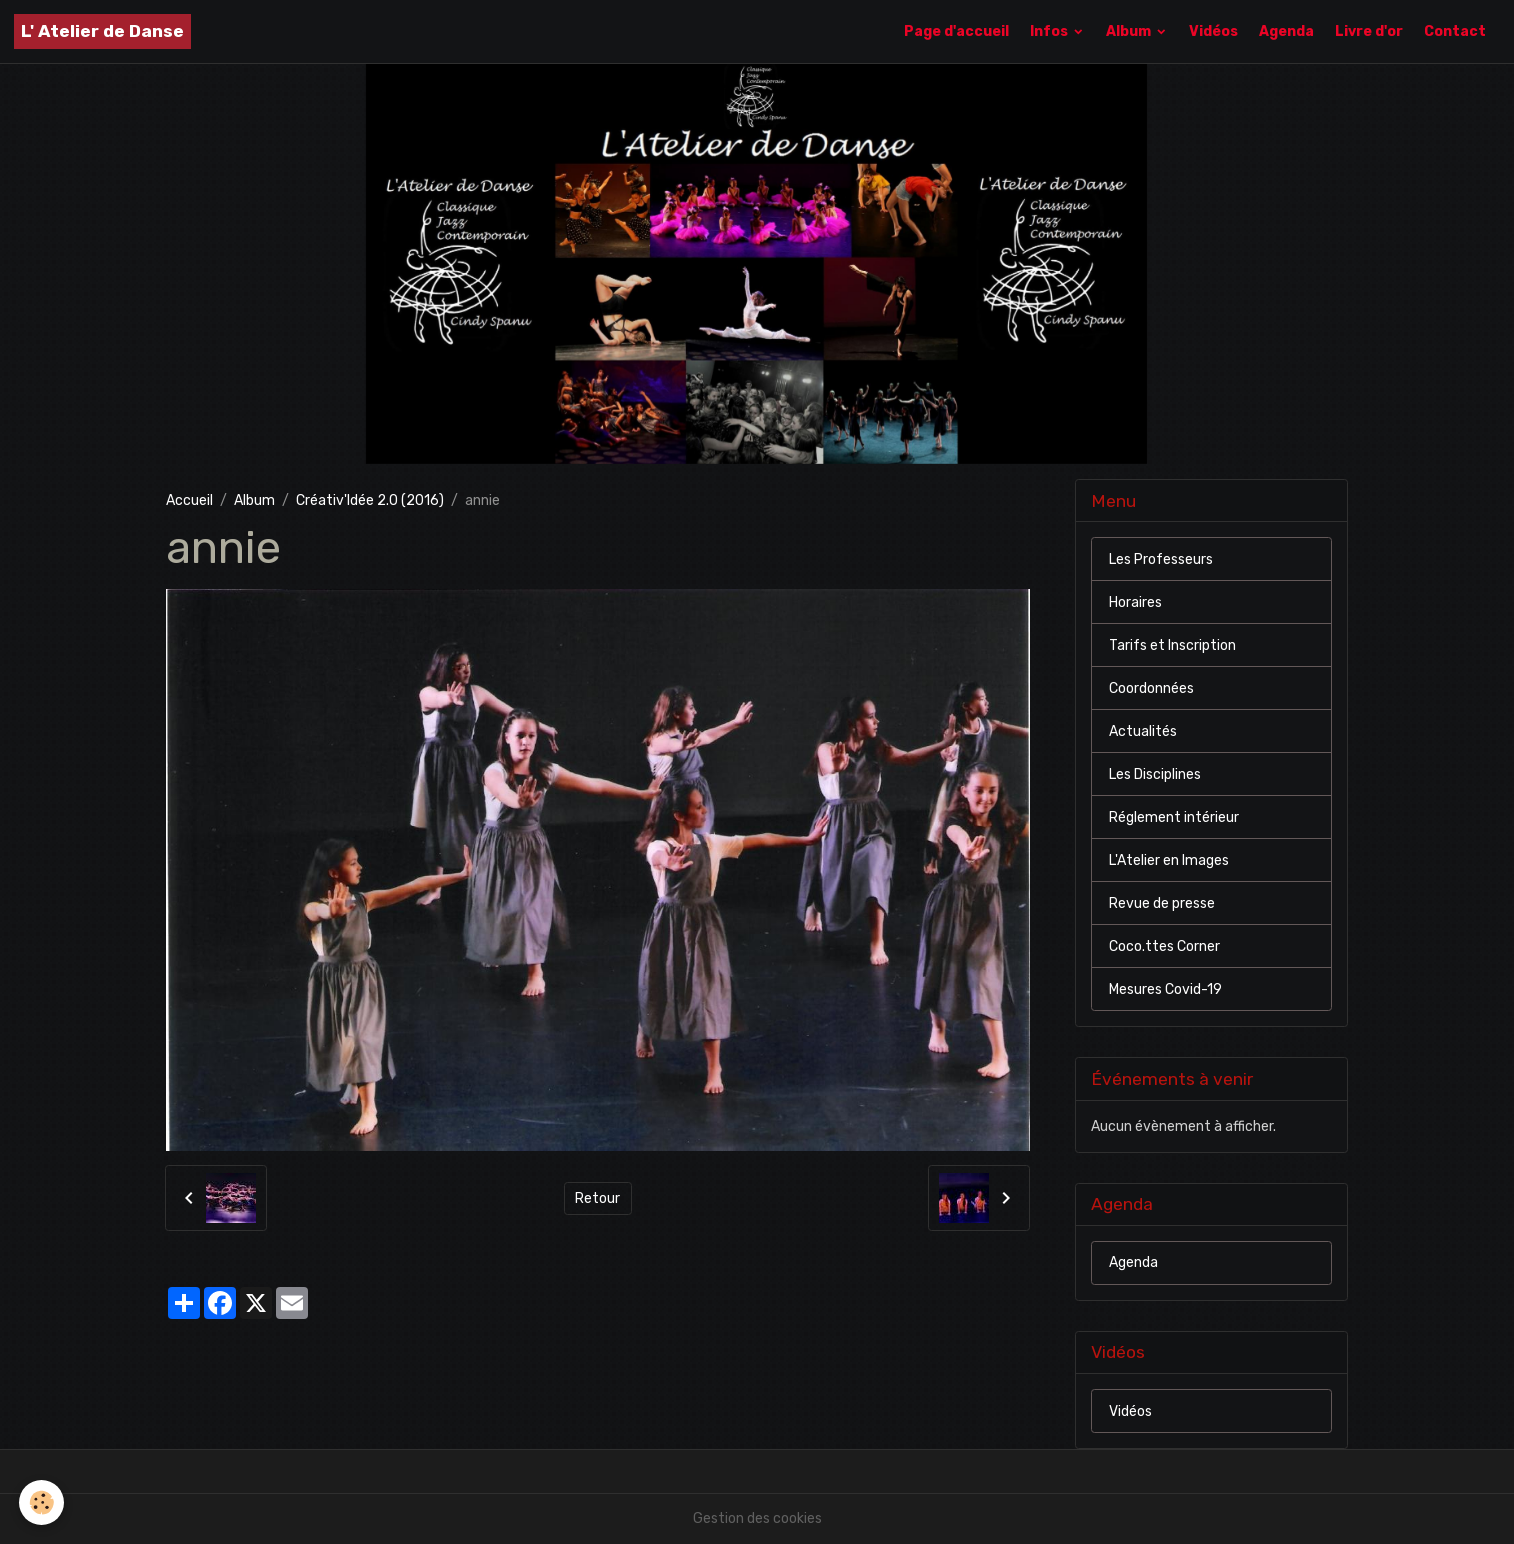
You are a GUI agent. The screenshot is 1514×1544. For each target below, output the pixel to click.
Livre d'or (1369, 31)
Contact (1455, 31)
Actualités (1143, 731)
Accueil (189, 500)
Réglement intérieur (1174, 817)
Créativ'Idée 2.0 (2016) (370, 500)
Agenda (1286, 31)
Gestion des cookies (757, 1518)
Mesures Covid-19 (1165, 989)
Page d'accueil (956, 31)
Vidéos (1213, 31)
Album (1130, 31)
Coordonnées (1151, 688)
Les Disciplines (1155, 774)
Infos (1050, 31)
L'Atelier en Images (1169, 860)
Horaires (1135, 602)
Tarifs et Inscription (1172, 645)
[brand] (102, 31)
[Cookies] (42, 1502)
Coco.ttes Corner (1164, 946)
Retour (597, 1198)
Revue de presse (1162, 903)
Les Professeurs (1161, 559)
